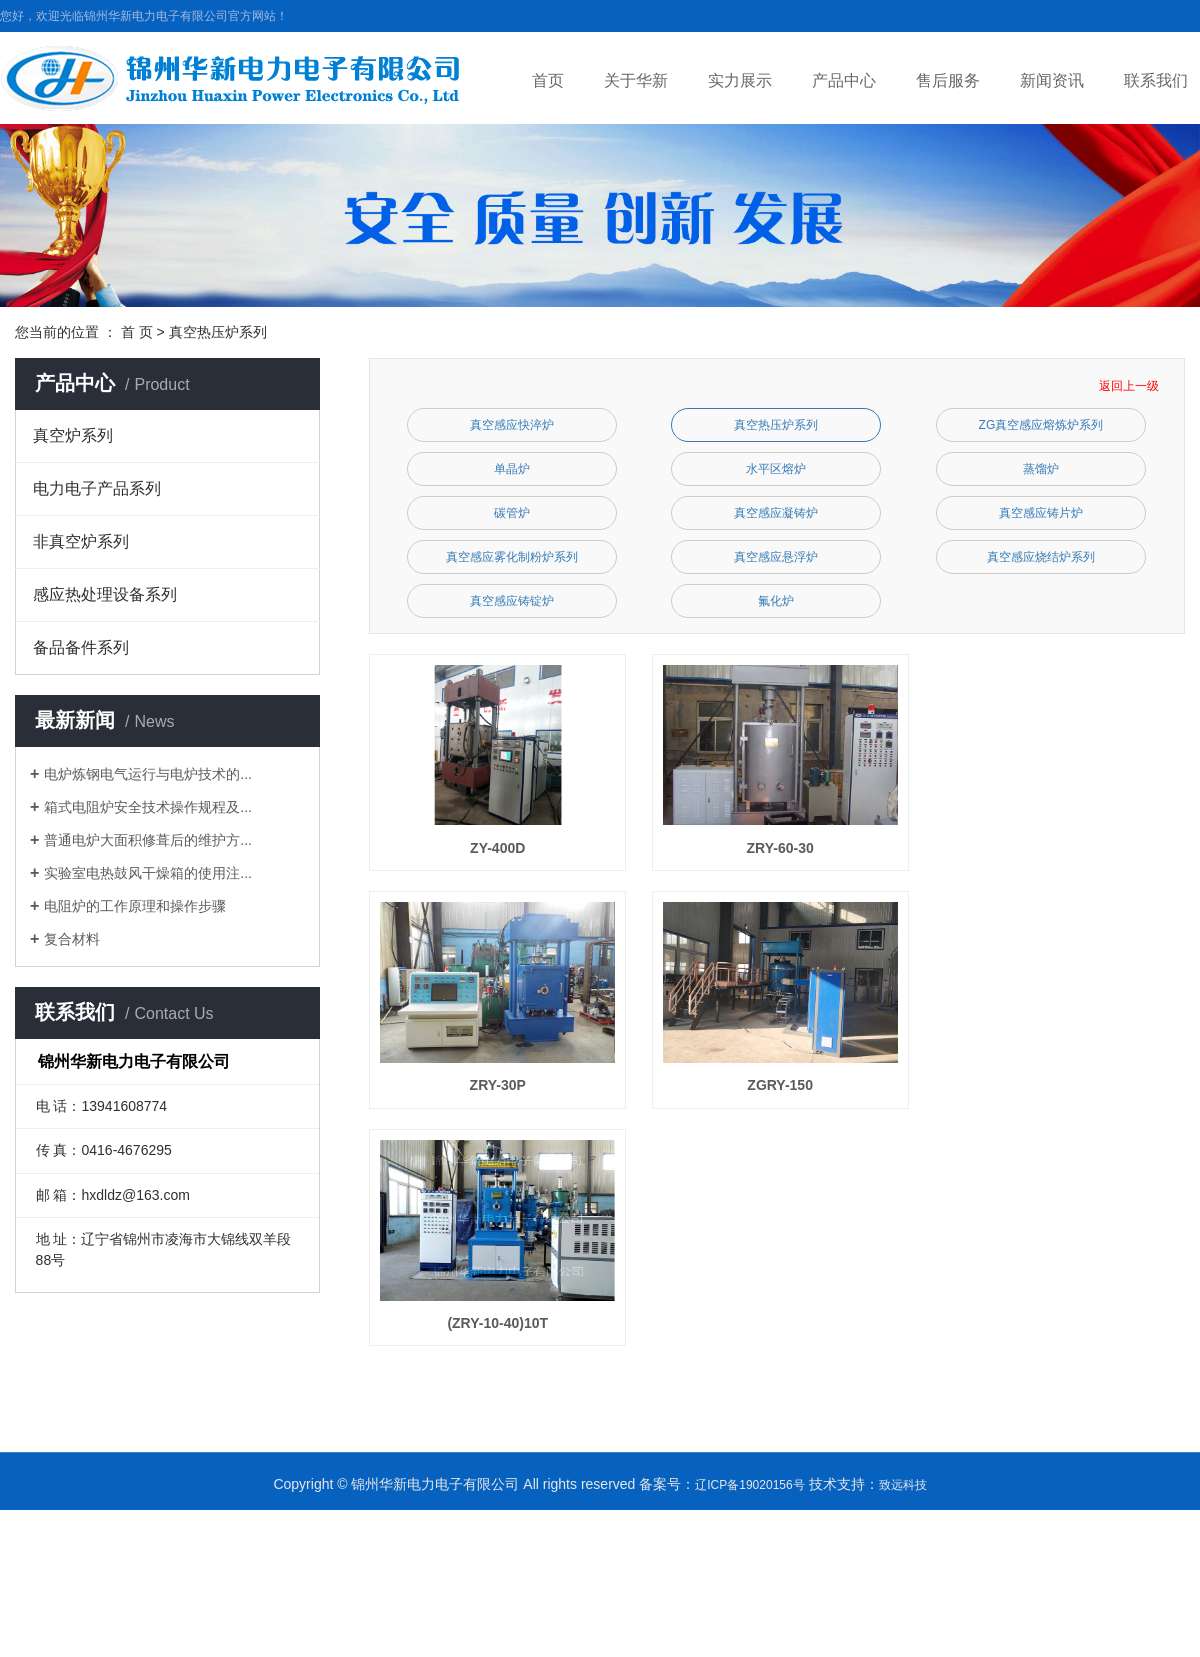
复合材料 (72, 939)
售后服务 (948, 80)
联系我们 (1156, 80)
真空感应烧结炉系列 (1041, 557)
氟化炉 (776, 601)
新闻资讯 (1052, 80)
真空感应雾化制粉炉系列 (512, 557)
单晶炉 (512, 469)
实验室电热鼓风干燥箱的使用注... (148, 873)
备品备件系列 (81, 647)
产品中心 (844, 80)
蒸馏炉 (1041, 469)
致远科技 (903, 1497)
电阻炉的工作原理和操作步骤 (135, 906)
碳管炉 (512, 513)
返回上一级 (1129, 386)
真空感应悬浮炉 (776, 557)
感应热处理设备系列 (105, 594)
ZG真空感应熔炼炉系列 (1041, 425)
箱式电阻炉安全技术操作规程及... (148, 807)
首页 (548, 80)
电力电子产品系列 (97, 488)
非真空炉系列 (81, 541)
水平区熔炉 (776, 469)
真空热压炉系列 (218, 332)
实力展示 (740, 80)
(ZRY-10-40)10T (500, 1335)
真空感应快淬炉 (512, 425)
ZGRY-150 (789, 1093)
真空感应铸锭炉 (512, 601)
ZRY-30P (501, 1093)
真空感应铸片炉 (1041, 513)
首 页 (137, 332)
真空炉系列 (73, 435)
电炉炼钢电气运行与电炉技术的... (148, 774)
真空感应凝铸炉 (776, 513)
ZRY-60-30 (789, 852)
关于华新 (636, 80)
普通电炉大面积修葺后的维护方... (148, 840)
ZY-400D (500, 852)
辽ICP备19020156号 (749, 1497)
